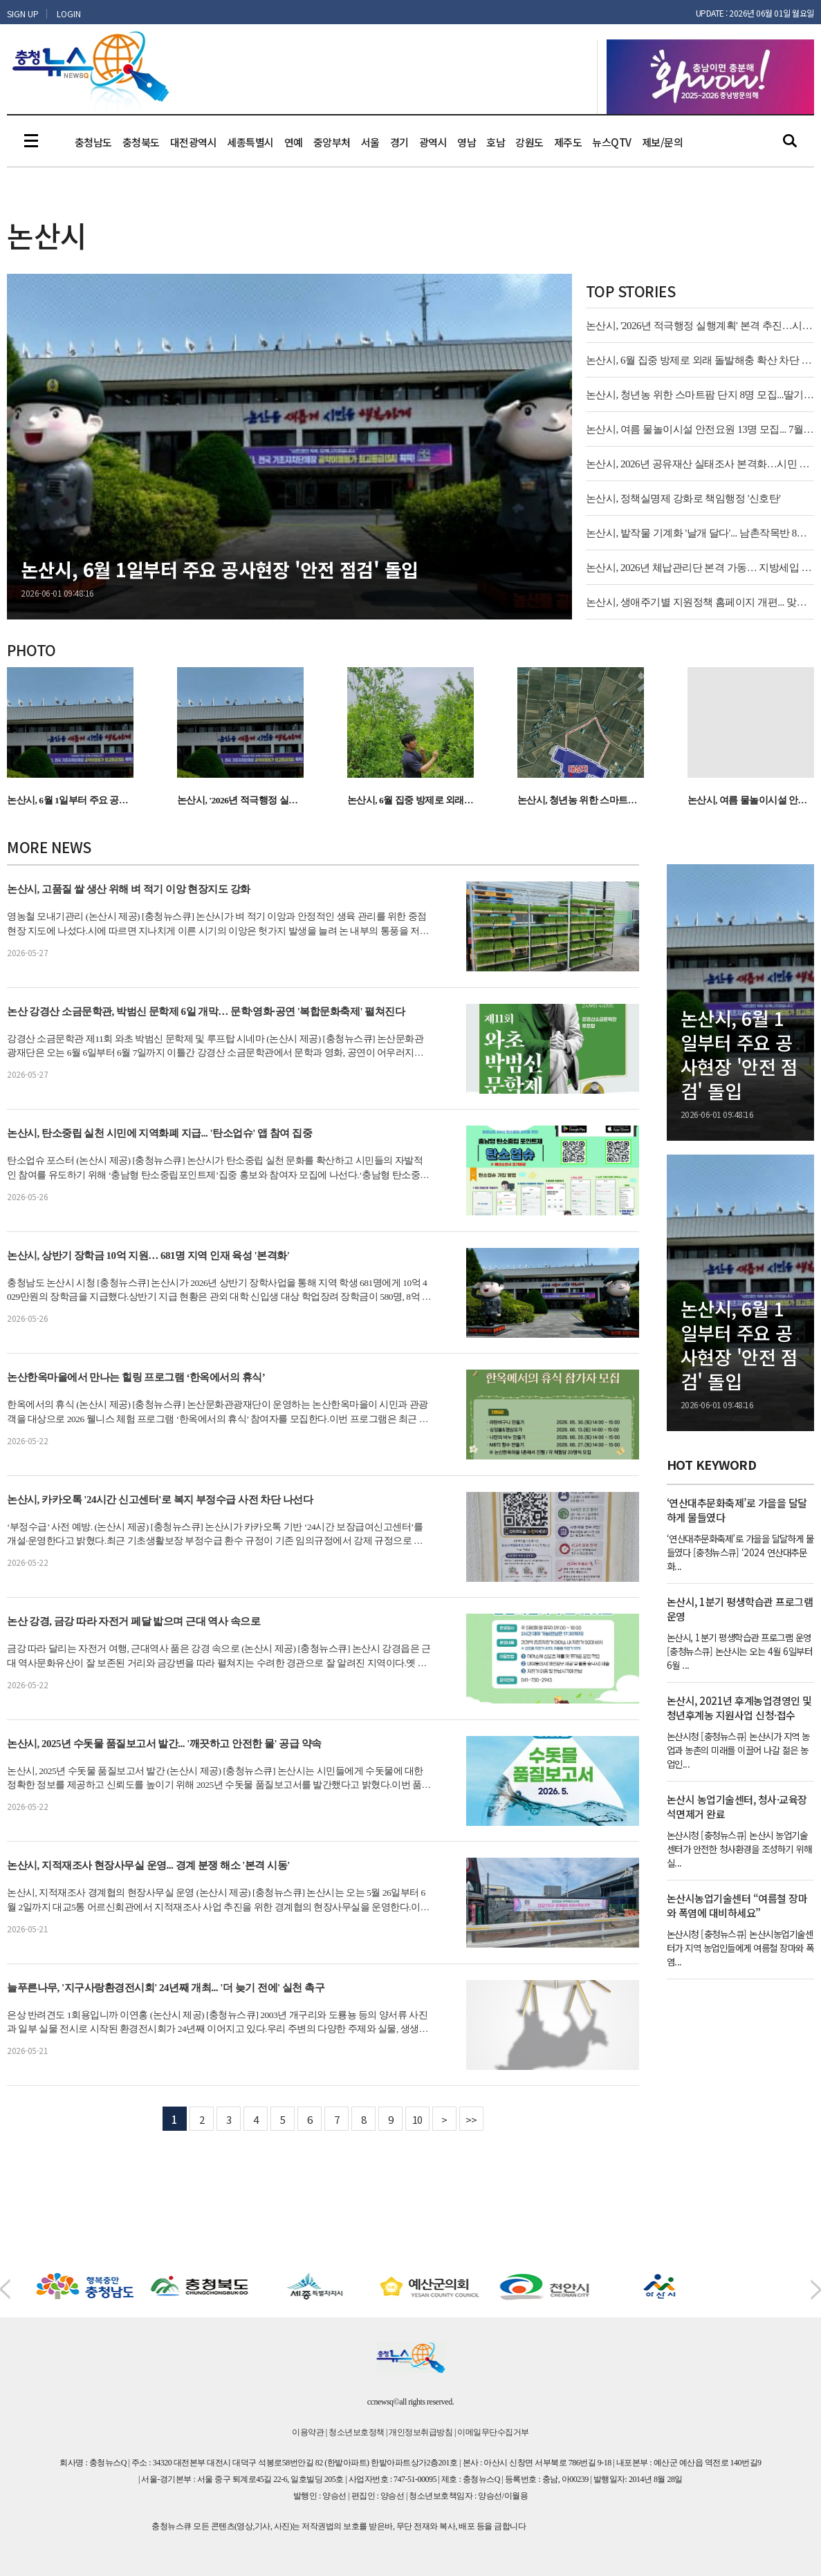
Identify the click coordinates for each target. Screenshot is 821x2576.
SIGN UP (23, 13)
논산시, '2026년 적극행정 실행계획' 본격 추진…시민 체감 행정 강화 (700, 325)
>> (471, 2119)
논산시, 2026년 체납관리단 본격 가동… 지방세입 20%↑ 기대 (700, 567)
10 (417, 2119)
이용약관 (308, 2432)
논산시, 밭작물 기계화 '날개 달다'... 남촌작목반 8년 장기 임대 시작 (700, 533)
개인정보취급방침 (420, 2432)
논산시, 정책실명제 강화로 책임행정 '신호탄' (683, 498)
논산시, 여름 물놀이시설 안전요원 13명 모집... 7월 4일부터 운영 (700, 429)
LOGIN (69, 13)
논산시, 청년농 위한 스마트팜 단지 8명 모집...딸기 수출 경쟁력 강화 (700, 394)
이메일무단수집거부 (493, 2432)
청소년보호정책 (357, 2432)
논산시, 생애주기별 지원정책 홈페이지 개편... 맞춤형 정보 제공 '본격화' (700, 602)
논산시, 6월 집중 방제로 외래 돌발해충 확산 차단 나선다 (700, 360)
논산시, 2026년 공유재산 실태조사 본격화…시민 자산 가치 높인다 (700, 463)
